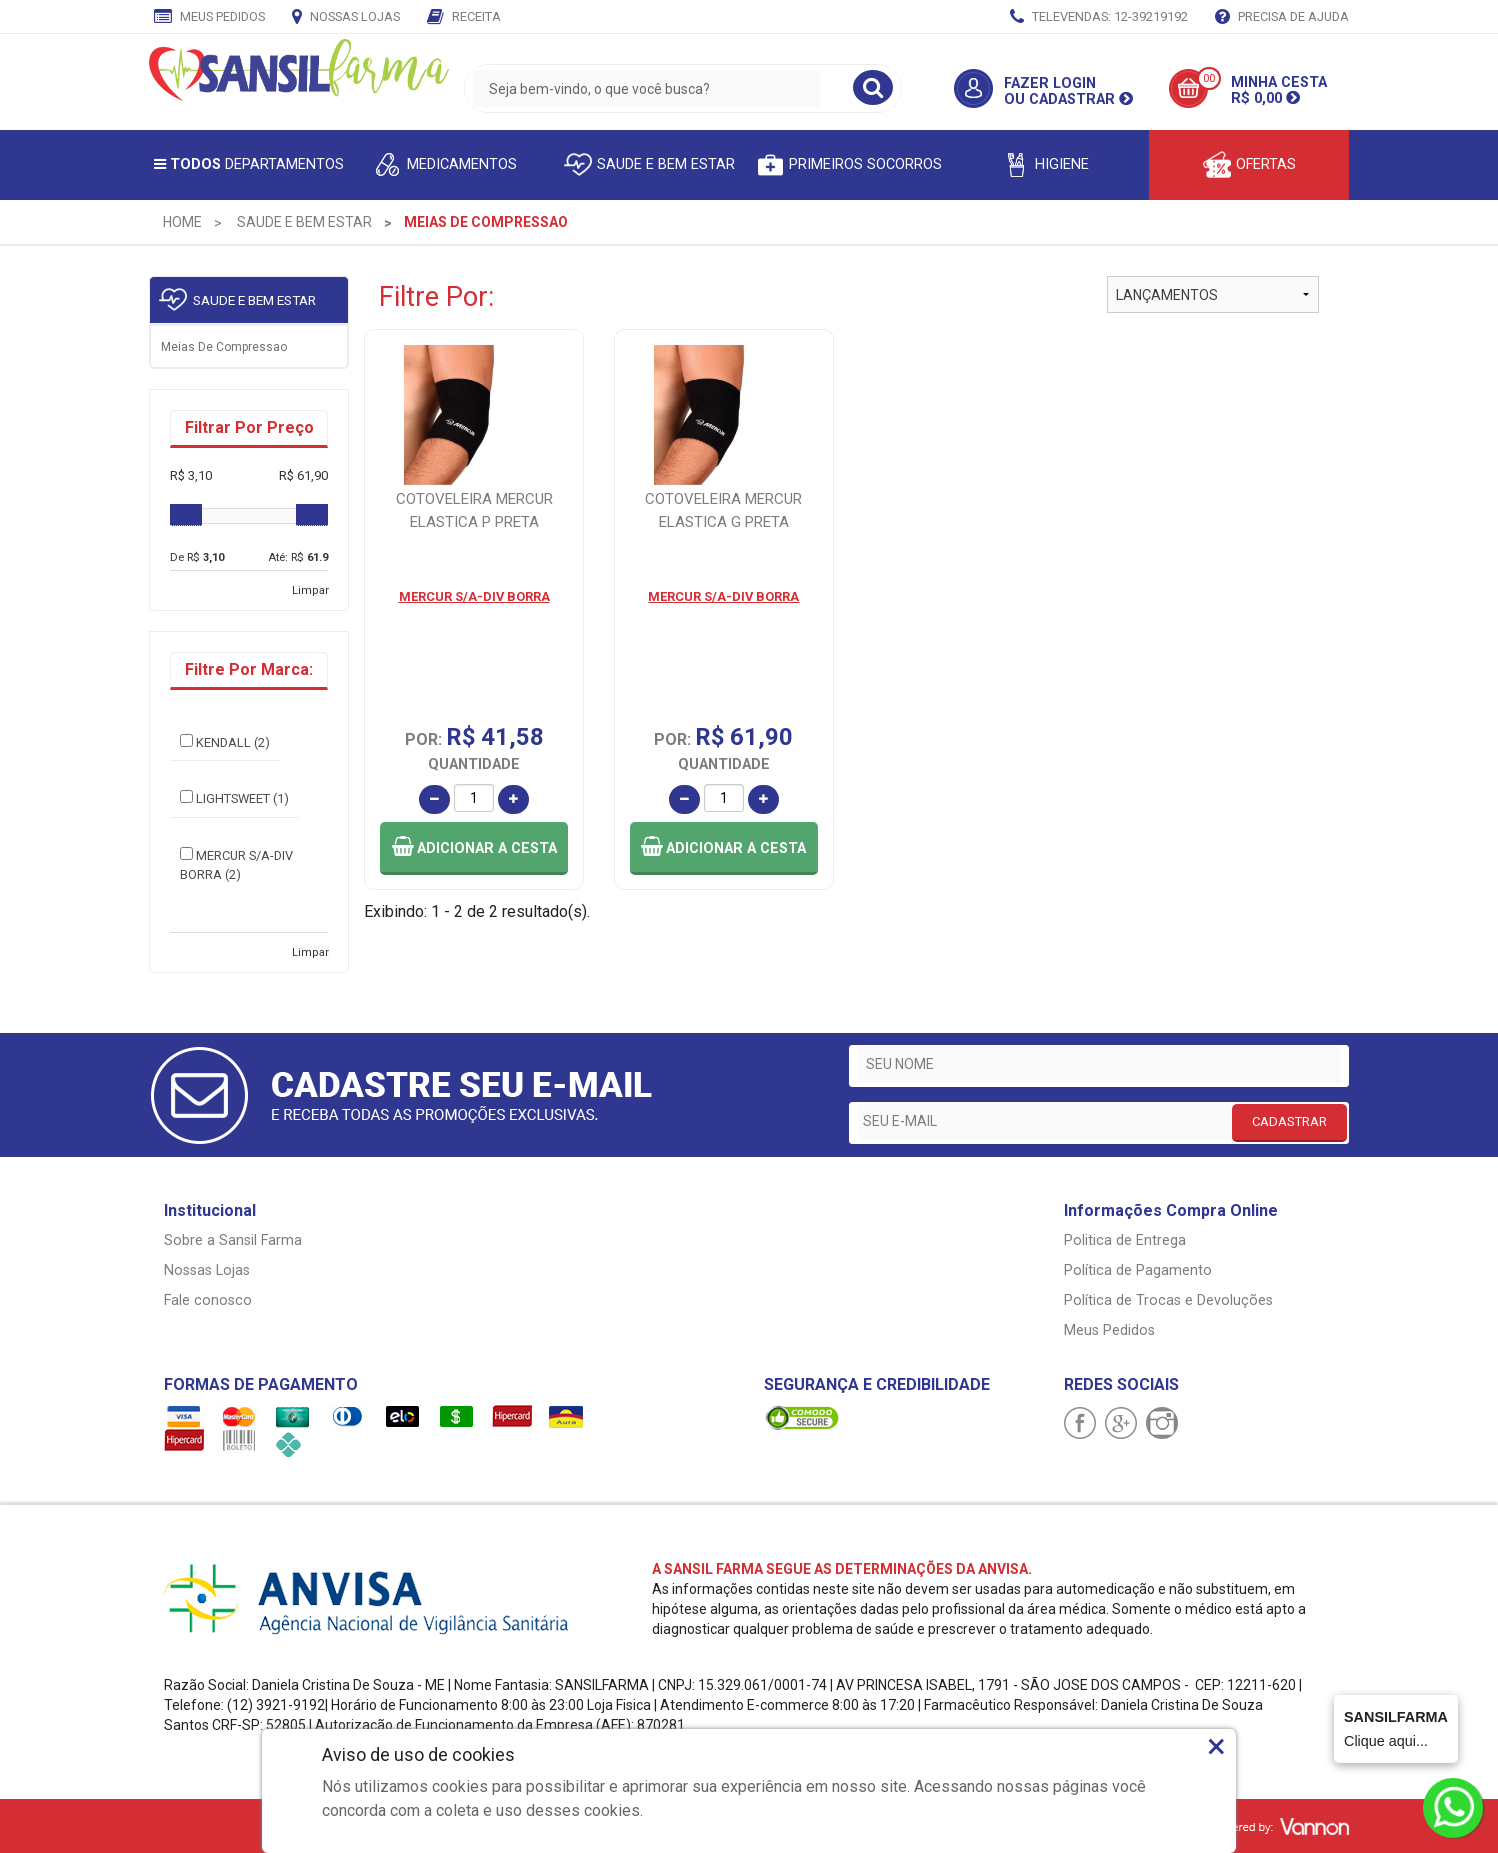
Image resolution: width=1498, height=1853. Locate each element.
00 (1209, 78)
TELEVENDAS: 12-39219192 (1099, 18)
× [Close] (1216, 1746)
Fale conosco (208, 1300)
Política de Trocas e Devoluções (1168, 1300)
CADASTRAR (1289, 1121)
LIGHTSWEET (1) (234, 798)
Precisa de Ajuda (1282, 18)
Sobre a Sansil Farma (233, 1240)
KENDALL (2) (225, 742)
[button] (474, 848)
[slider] (186, 515)
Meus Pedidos (209, 18)
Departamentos (249, 164)
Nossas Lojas (346, 18)
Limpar (310, 590)
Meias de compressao (224, 347)
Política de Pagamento (1138, 1270)
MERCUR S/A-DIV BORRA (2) (236, 864)
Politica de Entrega (1125, 1240)
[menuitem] (182, 222)
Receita (464, 18)
